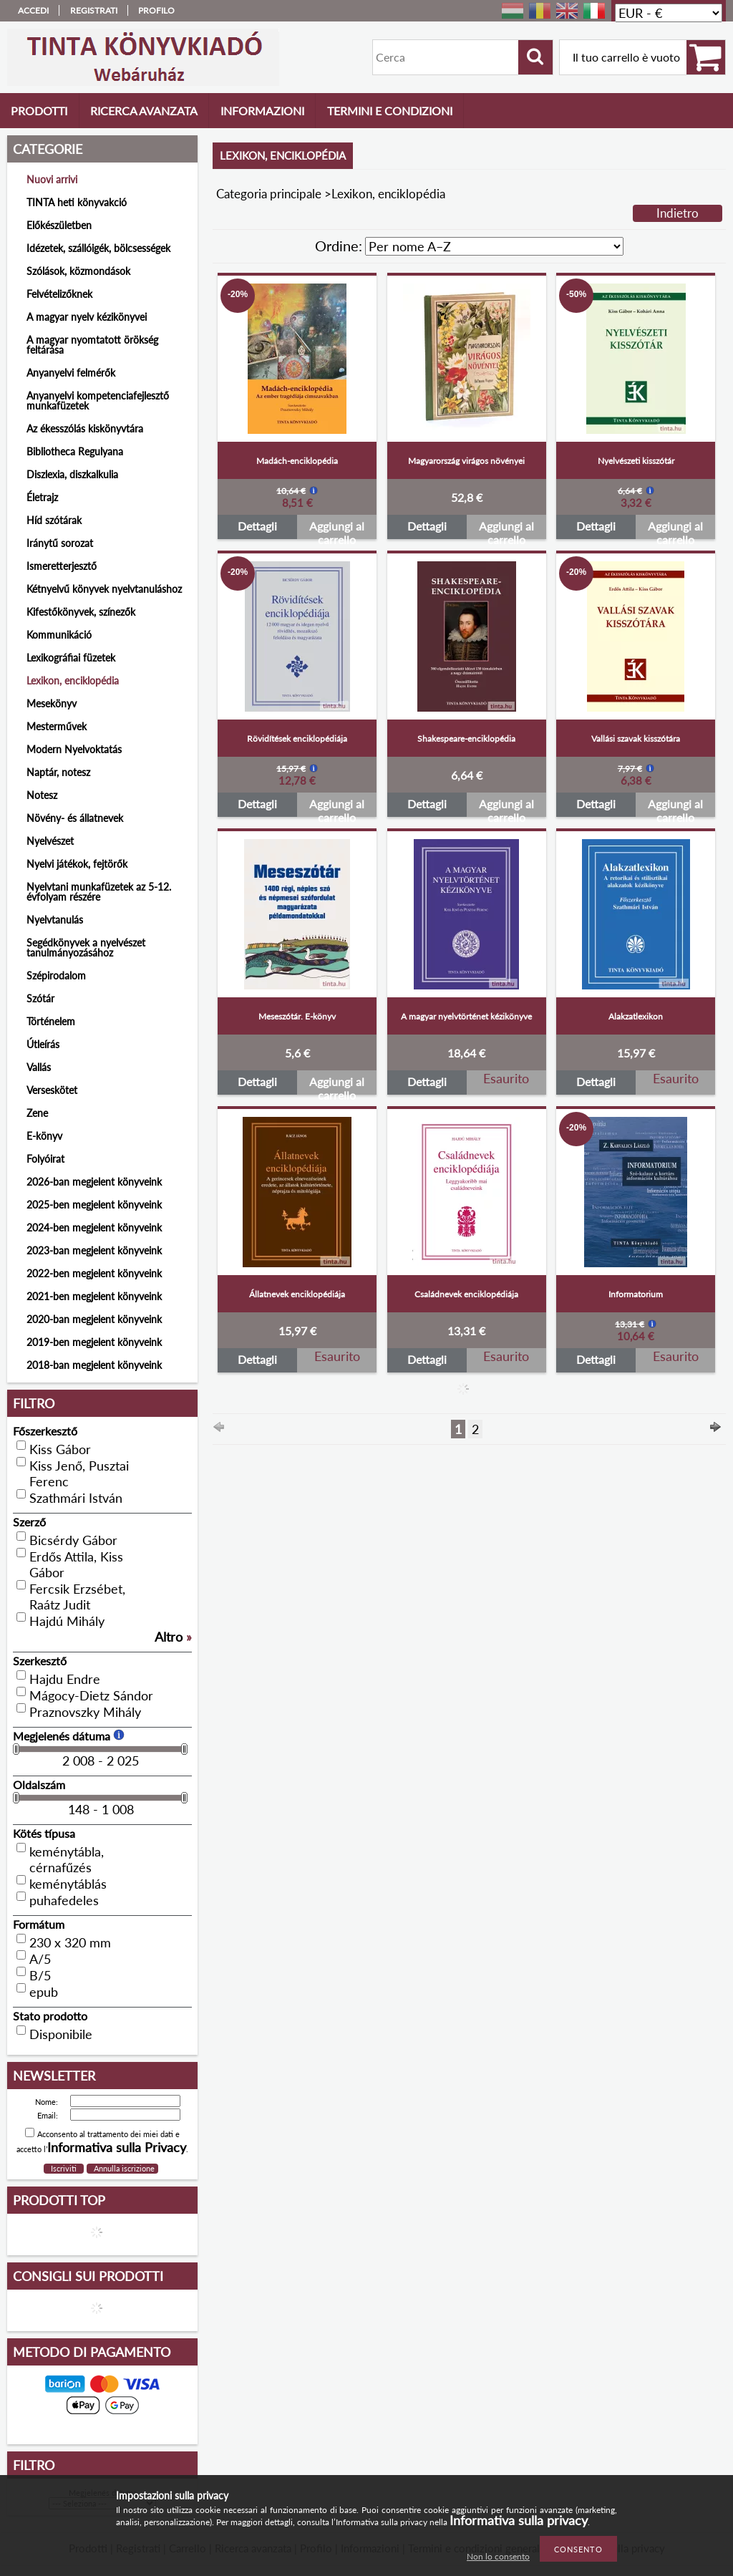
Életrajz (42, 497)
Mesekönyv (51, 703)
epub (43, 1992)
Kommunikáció (59, 635)
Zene (37, 1113)
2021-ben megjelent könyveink (94, 1296)
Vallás (38, 1067)
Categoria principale (268, 193)
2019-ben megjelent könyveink (94, 1342)
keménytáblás (68, 1884)
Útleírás (42, 1044)
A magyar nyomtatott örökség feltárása (92, 345)
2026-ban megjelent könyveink (94, 1182)
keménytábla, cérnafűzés (66, 1859)
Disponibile (60, 2034)
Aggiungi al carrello (336, 529)
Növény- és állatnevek (74, 818)
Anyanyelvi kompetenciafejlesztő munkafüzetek (97, 400)
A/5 (40, 1959)
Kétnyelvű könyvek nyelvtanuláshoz (104, 589)
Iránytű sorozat (59, 543)
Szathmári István (75, 1498)
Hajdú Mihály (67, 1621)
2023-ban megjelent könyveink (94, 1250)
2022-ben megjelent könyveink (94, 1273)
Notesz (41, 795)
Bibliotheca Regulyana (74, 451)
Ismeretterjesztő (61, 566)
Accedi (33, 10)
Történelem (50, 1021)
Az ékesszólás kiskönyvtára (84, 428)
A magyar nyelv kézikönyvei (86, 317)
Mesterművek (56, 726)
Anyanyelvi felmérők (70, 373)
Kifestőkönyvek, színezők (80, 612)
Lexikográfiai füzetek (70, 658)
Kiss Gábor (60, 1449)
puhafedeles (64, 1900)
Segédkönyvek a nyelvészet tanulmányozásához (85, 947)
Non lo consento (498, 2556)
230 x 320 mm (70, 1942)
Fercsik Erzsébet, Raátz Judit (77, 1596)
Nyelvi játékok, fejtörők (76, 864)
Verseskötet (51, 1090)
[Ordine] (494, 246)
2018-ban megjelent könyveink (94, 1365)
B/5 (40, 1975)
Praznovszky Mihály (85, 1712)
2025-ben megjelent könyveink (94, 1205)
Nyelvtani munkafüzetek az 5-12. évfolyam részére (98, 892)
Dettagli (257, 526)
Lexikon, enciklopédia (72, 680)
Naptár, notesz (58, 772)
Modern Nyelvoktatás (74, 749)
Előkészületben (59, 225)
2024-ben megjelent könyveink (94, 1227)
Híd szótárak (54, 520)
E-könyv (44, 1136)
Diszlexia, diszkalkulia (72, 474)
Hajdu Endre (64, 1679)
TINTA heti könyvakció (76, 202)
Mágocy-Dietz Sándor (91, 1695)
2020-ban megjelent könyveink (94, 1319)
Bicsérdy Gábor (73, 1540)
